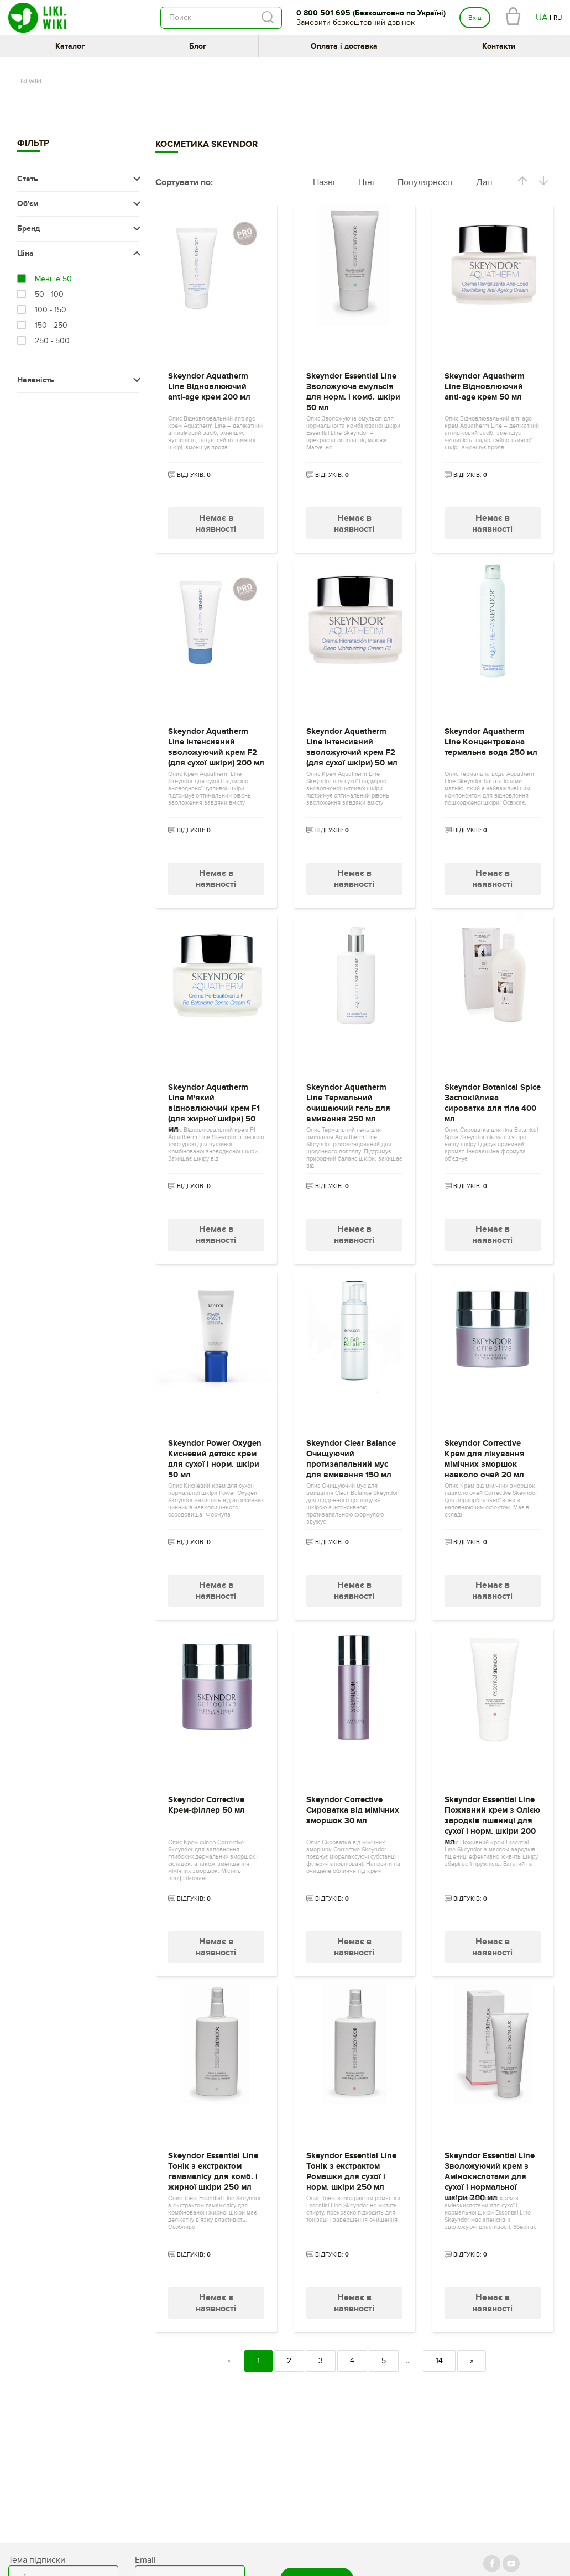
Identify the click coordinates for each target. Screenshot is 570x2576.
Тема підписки (36, 2559)
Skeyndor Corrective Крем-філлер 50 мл (206, 1805)
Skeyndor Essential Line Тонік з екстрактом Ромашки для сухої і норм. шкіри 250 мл (351, 2168)
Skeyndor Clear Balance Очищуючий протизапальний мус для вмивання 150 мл (351, 1455)
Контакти (498, 46)
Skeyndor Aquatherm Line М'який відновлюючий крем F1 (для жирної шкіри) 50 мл (214, 1100)
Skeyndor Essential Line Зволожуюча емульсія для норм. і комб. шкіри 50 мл (353, 388)
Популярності (425, 182)
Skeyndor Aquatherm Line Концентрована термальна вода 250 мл (491, 742)
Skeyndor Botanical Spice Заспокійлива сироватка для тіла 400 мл (493, 1100)
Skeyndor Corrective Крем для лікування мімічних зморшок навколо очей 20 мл (485, 1455)
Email (145, 2559)
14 (439, 2360)
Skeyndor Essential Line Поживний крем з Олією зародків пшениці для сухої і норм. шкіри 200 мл (492, 1812)
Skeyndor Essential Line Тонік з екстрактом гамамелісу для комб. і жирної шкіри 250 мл (213, 2168)
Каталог (70, 46)
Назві (324, 182)
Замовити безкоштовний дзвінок (355, 22)
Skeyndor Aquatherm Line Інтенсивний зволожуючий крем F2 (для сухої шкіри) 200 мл (216, 744)
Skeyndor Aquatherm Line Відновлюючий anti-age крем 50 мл (485, 386)
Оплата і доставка (344, 46)
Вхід (475, 18)
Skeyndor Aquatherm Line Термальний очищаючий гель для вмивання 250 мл (348, 1100)
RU (557, 18)
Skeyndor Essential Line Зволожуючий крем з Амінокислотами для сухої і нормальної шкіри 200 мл (490, 2168)
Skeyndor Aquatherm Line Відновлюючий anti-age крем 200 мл (209, 386)
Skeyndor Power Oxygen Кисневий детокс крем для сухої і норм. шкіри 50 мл (215, 1455)
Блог (197, 46)
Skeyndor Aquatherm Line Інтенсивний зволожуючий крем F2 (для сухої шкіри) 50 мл (352, 744)
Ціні (366, 182)
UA (542, 17)
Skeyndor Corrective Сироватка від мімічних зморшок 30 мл (352, 1810)
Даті (484, 182)
